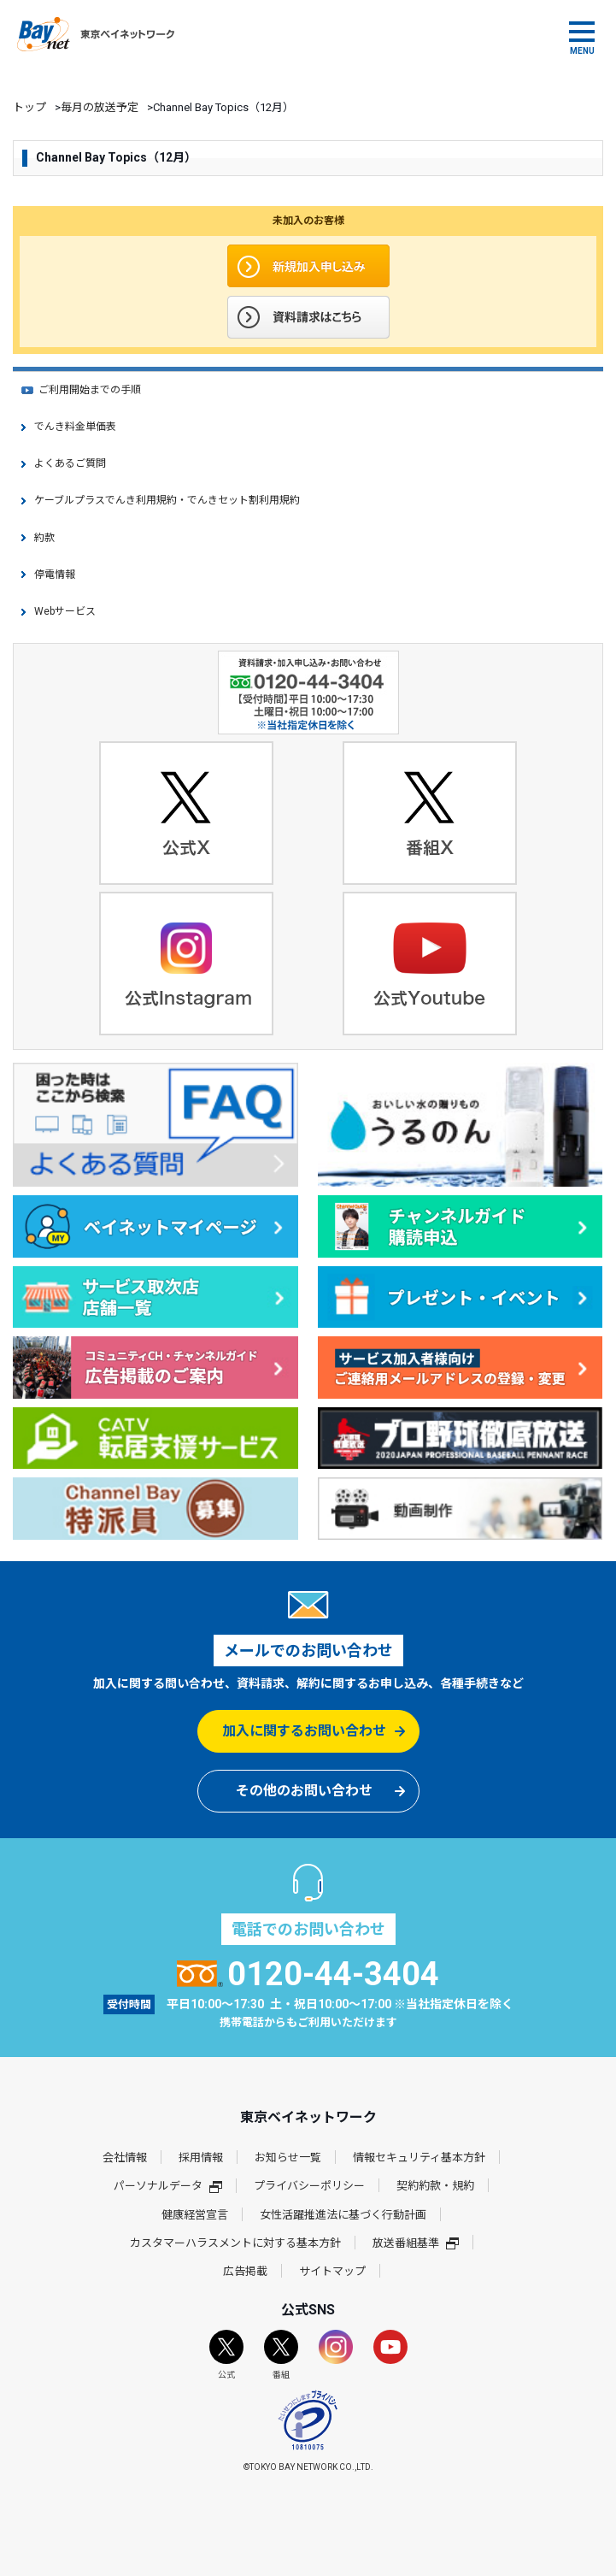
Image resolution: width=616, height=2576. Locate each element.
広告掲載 (245, 2271)
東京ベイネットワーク (95, 34)
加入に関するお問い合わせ (304, 1731)
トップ (29, 107)
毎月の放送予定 (99, 107)
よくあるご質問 (70, 463)
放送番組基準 (416, 2243)
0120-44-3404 (308, 1974)
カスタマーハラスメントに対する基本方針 (235, 2243)
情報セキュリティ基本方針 (419, 2157)
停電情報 (54, 575)
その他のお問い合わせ (304, 1791)
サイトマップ (332, 2271)
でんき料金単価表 (75, 427)
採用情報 (201, 2157)
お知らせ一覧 (288, 2157)
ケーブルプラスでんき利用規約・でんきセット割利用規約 (167, 500)
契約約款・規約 (435, 2185)
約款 (44, 538)
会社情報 (125, 2157)
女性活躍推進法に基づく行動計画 (343, 2214)
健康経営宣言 (194, 2214)
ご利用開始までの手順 (89, 390)
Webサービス (65, 611)
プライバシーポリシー (309, 2185)
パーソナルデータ (168, 2185)
